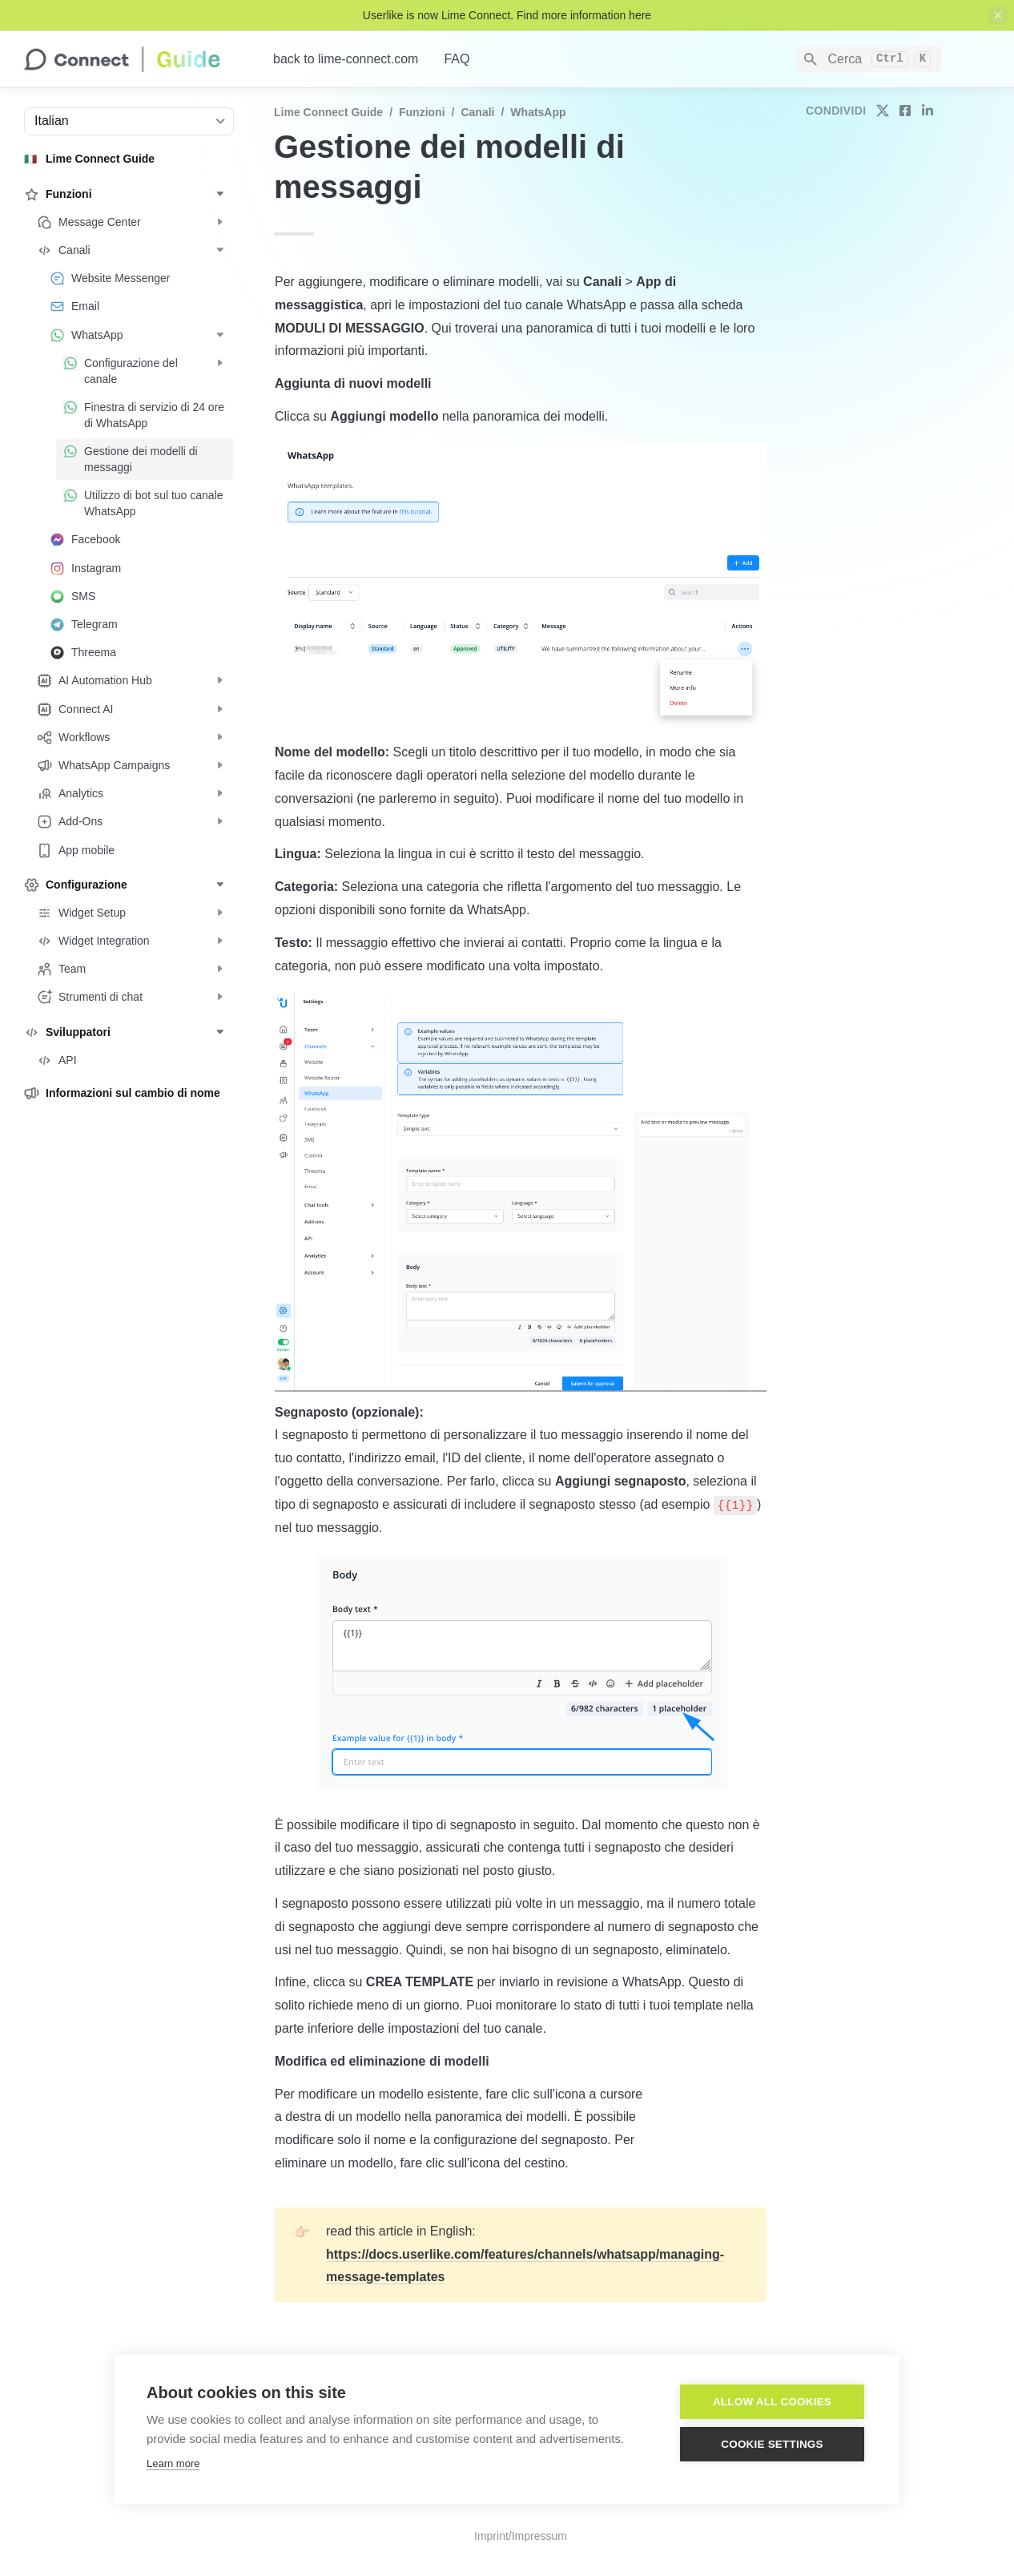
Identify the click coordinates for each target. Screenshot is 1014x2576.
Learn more (173, 2463)
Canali (477, 112)
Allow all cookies (772, 2402)
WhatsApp (537, 112)
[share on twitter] (882, 110)
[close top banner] (998, 15)
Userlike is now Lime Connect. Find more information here (507, 15)
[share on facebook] (905, 110)
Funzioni (422, 112)
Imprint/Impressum (520, 2536)
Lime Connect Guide (328, 112)
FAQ (456, 59)
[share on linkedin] (927, 110)
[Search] (868, 59)
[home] (135, 59)
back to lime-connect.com (345, 59)
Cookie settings (772, 2444)
